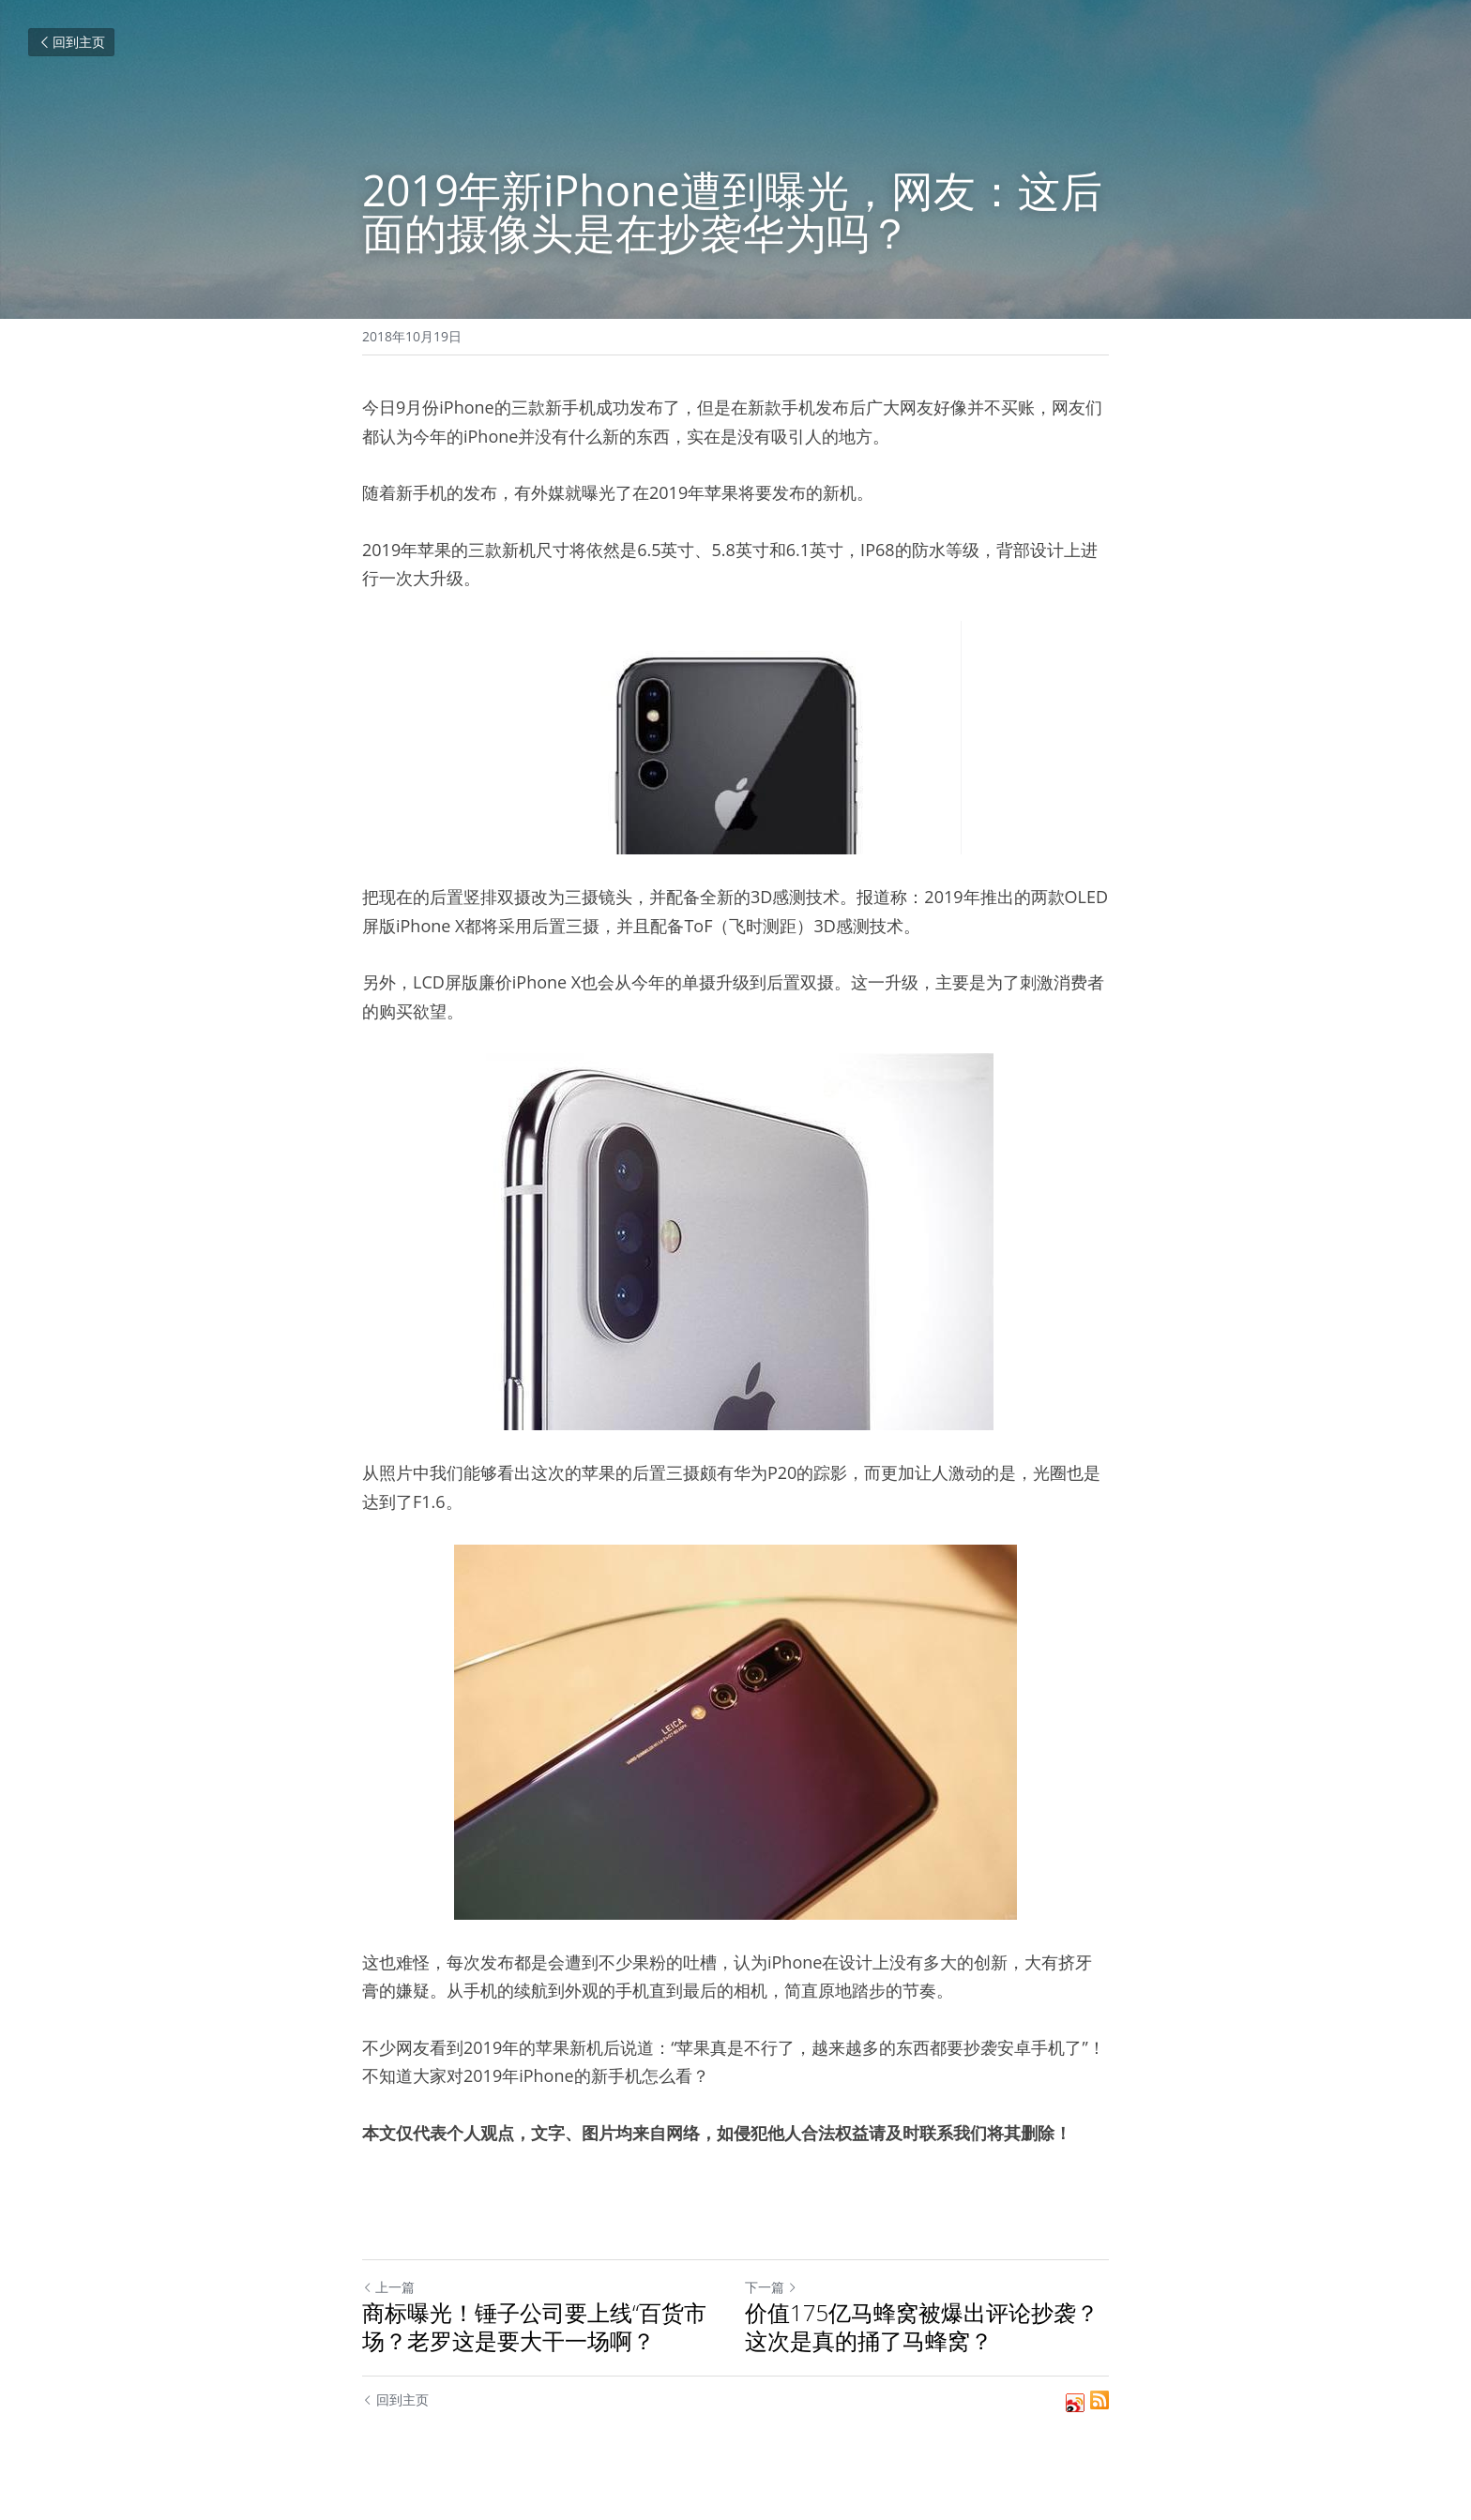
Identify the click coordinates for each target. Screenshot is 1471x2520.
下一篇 (771, 2287)
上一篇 (388, 2287)
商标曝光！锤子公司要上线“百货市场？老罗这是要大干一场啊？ (534, 2327)
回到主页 (71, 42)
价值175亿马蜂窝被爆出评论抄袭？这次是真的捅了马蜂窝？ (922, 2327)
